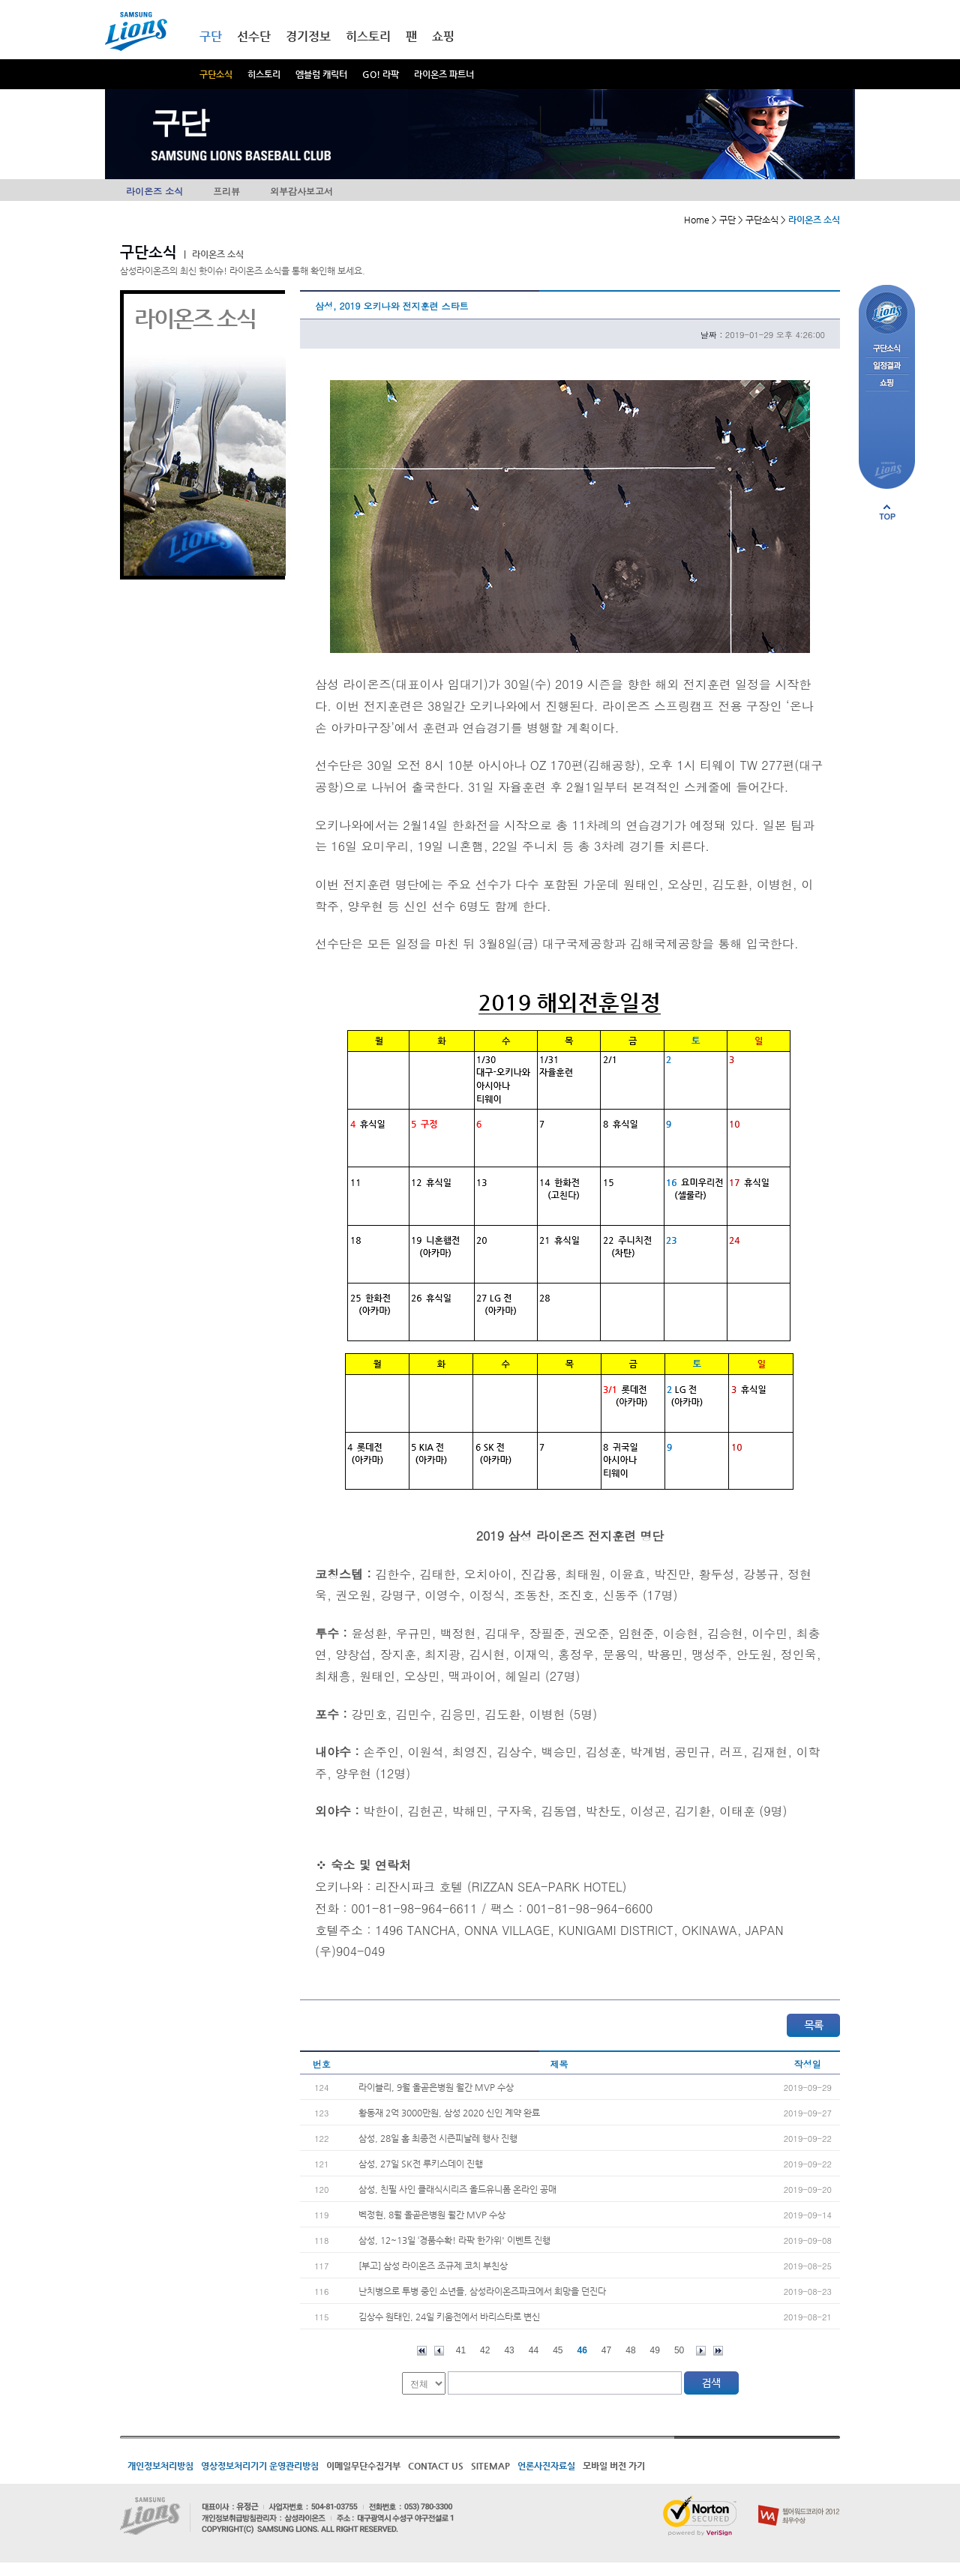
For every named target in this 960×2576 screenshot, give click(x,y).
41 (461, 2350)
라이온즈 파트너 (444, 74)
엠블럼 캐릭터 (321, 74)
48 (630, 2350)
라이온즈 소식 (154, 190)
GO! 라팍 (380, 74)
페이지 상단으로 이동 (887, 512)
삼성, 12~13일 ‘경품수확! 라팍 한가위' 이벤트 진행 (454, 2240)
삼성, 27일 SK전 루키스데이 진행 (420, 2163)
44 (533, 2350)
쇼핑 (443, 36)
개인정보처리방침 (161, 2466)
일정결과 (887, 366)
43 (509, 2350)
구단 (211, 36)
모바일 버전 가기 (614, 2466)
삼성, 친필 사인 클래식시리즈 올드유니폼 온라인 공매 (457, 2189)
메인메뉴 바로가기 (0, 0)
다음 (701, 2350)
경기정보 (308, 36)
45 (557, 2350)
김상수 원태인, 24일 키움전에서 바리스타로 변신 (449, 2316)
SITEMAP (490, 2466)
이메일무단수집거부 (363, 2466)
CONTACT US (436, 2466)
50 (679, 2350)
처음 (421, 2350)
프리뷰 (226, 190)
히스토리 (264, 74)
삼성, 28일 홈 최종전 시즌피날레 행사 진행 (438, 2138)
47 (606, 2350)
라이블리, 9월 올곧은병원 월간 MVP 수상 (436, 2087)
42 (485, 2350)
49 (655, 2350)
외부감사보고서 (301, 190)
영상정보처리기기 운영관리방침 (260, 2466)
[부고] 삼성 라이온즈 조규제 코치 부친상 (433, 2265)
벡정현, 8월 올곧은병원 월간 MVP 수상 (432, 2214)
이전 (439, 2350)
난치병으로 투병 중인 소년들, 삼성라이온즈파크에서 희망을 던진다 (482, 2291)
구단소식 (216, 74)
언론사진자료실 (546, 2466)
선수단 (254, 36)
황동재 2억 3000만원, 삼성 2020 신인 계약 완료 (449, 2112)
